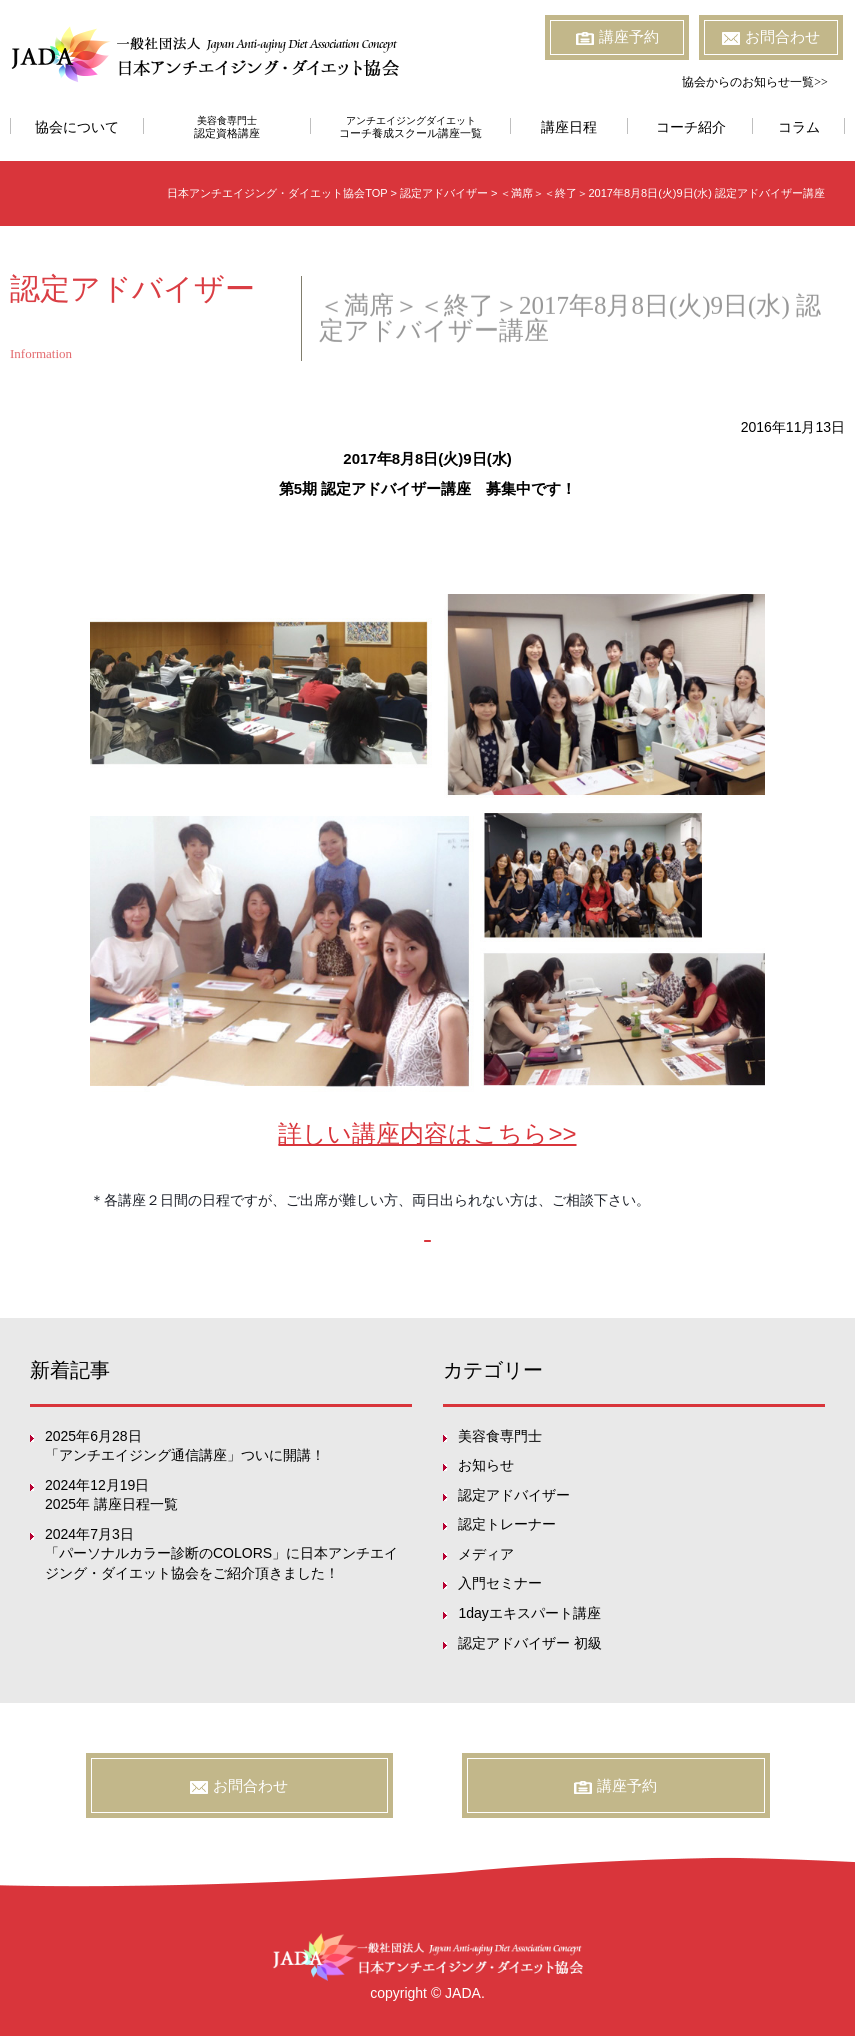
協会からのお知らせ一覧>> (755, 82)
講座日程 (569, 127)
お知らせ (486, 1465)
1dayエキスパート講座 (529, 1613)
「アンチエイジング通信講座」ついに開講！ (185, 1455)
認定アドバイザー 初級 (530, 1643)
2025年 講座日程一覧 (111, 1504)
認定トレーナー (507, 1524)
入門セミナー (500, 1583)
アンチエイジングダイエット (411, 127)
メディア (486, 1554)
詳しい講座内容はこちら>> (427, 1133)
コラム (799, 127)
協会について (77, 127)
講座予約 (617, 37)
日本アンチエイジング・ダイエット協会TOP (277, 193)
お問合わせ (771, 37)
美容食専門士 (227, 127)
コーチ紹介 (691, 127)
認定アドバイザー (514, 1495)
